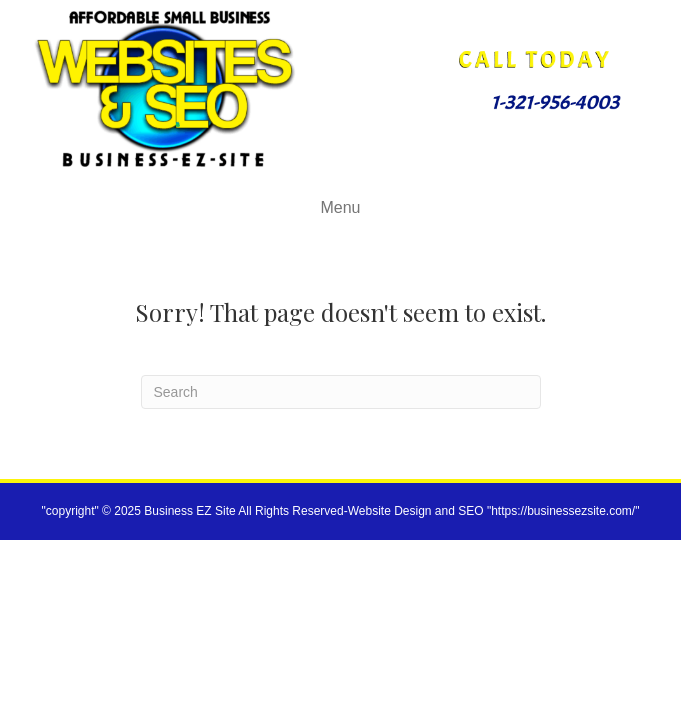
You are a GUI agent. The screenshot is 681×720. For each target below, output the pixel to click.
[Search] (341, 392)
